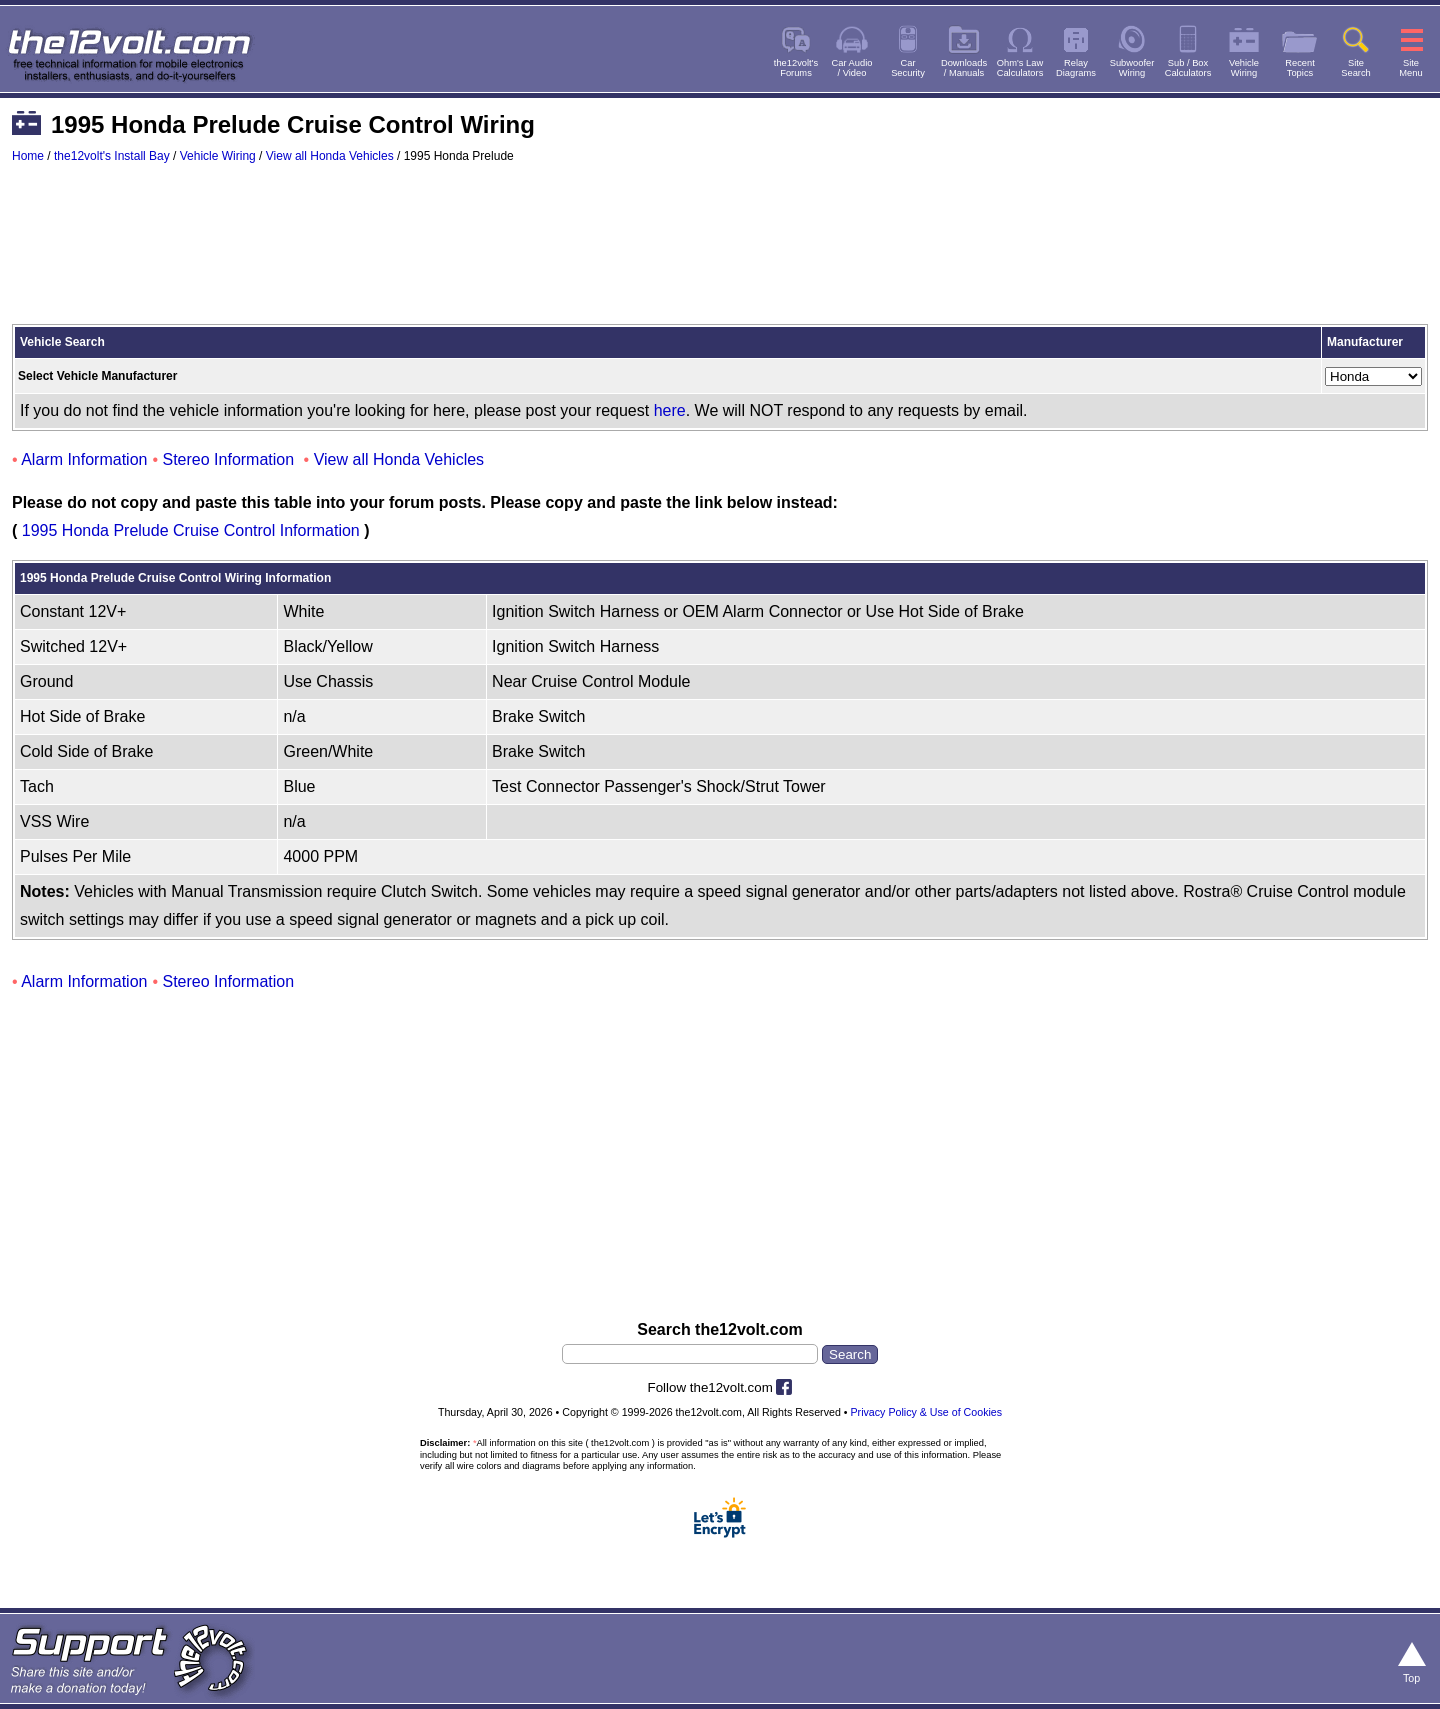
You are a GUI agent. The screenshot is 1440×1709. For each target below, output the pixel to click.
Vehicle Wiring (218, 156)
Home (28, 156)
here (670, 410)
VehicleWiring (1244, 68)
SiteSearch (1356, 68)
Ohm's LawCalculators (1020, 68)
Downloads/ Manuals (964, 68)
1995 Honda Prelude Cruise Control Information (191, 530)
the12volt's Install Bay (112, 156)
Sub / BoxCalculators (1188, 68)
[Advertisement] (720, 253)
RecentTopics (1300, 68)
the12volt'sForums (796, 68)
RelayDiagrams (1076, 68)
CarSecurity (908, 68)
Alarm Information (84, 459)
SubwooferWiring (1132, 68)
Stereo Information (229, 459)
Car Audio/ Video (852, 68)
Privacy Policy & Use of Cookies (927, 1412)
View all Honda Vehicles (330, 156)
